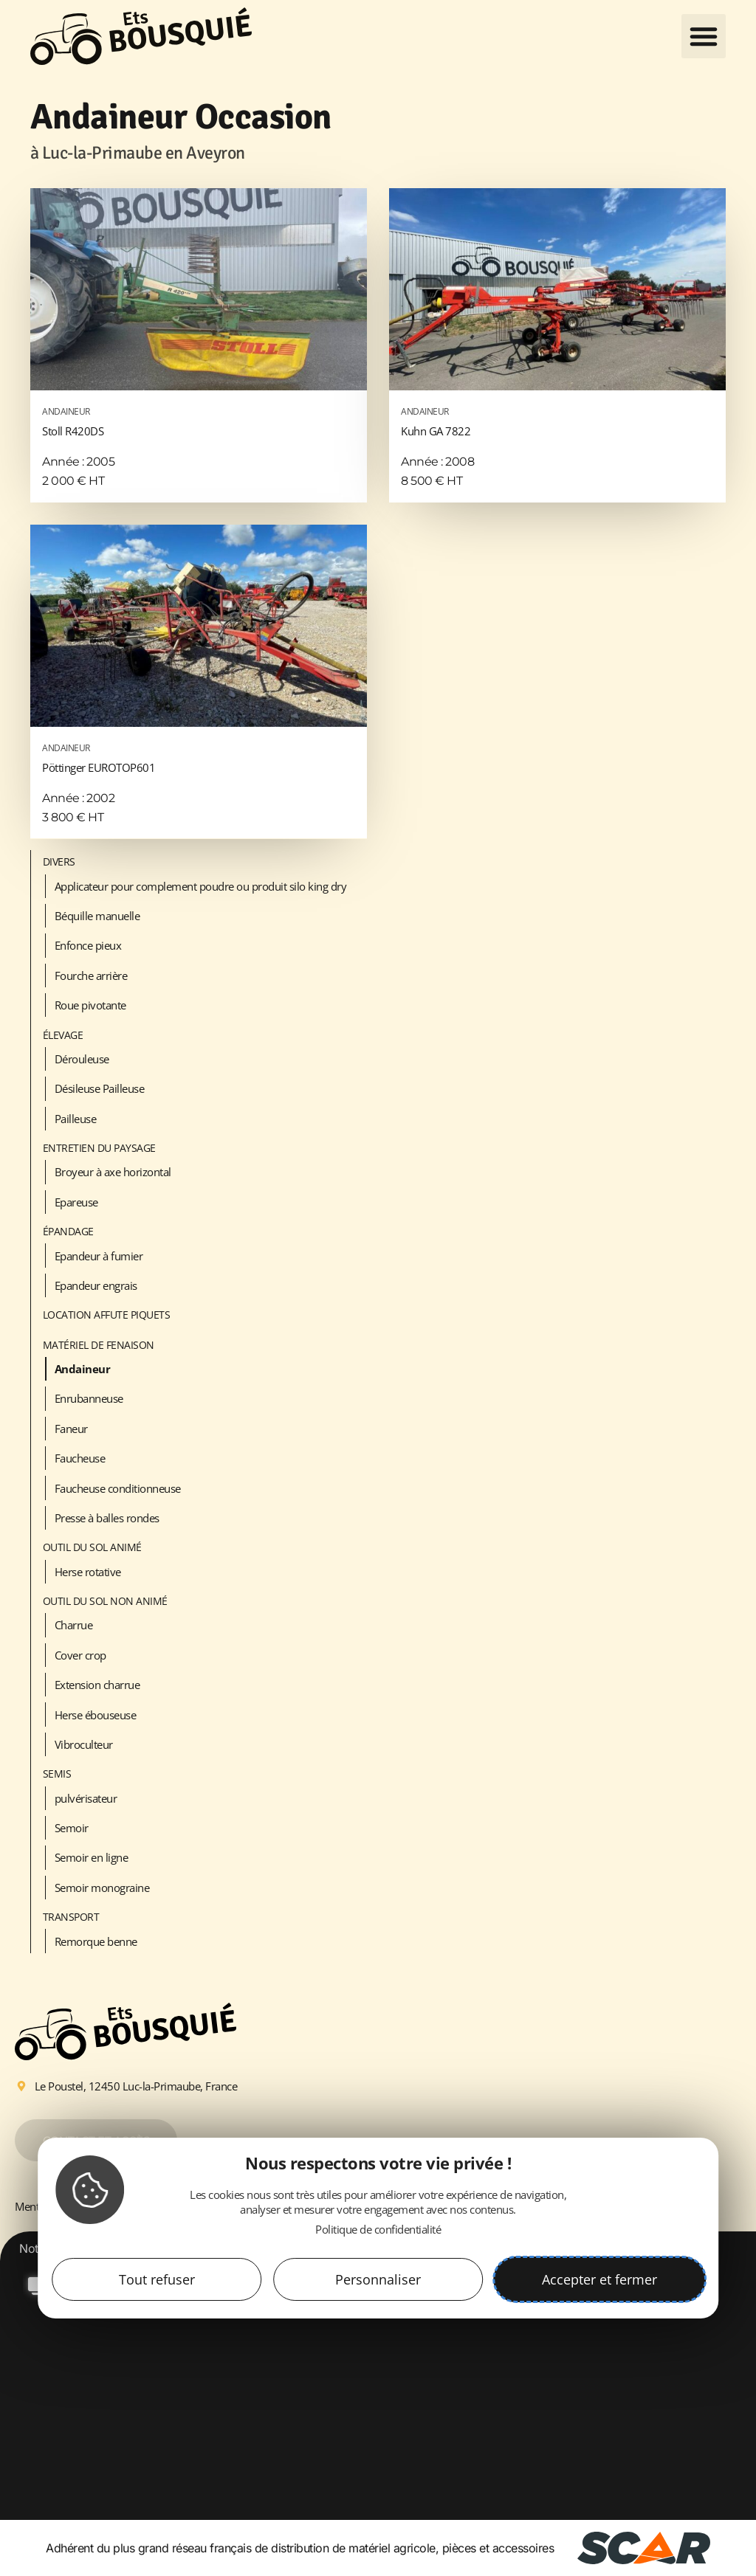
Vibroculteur (84, 1744)
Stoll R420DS (198, 420)
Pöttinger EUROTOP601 (198, 756)
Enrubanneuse (89, 1398)
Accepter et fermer (599, 2279)
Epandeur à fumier (99, 1256)
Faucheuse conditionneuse (118, 1488)
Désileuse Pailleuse (100, 1088)
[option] (378, 2385)
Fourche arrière (91, 975)
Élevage (63, 1035)
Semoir (72, 1827)
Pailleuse (76, 1118)
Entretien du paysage (99, 1148)
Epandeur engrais (96, 1285)
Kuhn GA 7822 (557, 420)
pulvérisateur (86, 1798)
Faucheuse (80, 1458)
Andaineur (83, 1368)
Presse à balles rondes (107, 1517)
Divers (59, 861)
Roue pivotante (90, 1005)
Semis (57, 1774)
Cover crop (80, 1655)
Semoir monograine (102, 1887)
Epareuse (76, 1202)
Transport (71, 1917)
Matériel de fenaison (98, 1345)
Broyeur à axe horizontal (113, 1171)
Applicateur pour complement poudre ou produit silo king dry (201, 886)
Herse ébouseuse (96, 1714)
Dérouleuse (82, 1059)
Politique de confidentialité (378, 2229)
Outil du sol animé (92, 1547)
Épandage (68, 1231)
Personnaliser (378, 2279)
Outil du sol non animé (105, 1601)
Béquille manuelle (97, 915)
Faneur (71, 1428)
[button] (703, 36)
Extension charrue (97, 1684)
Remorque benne (96, 1941)
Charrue (74, 1624)
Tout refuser (157, 2279)
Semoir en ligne (91, 1857)
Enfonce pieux (88, 945)
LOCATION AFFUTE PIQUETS (107, 1315)
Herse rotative (88, 1571)
